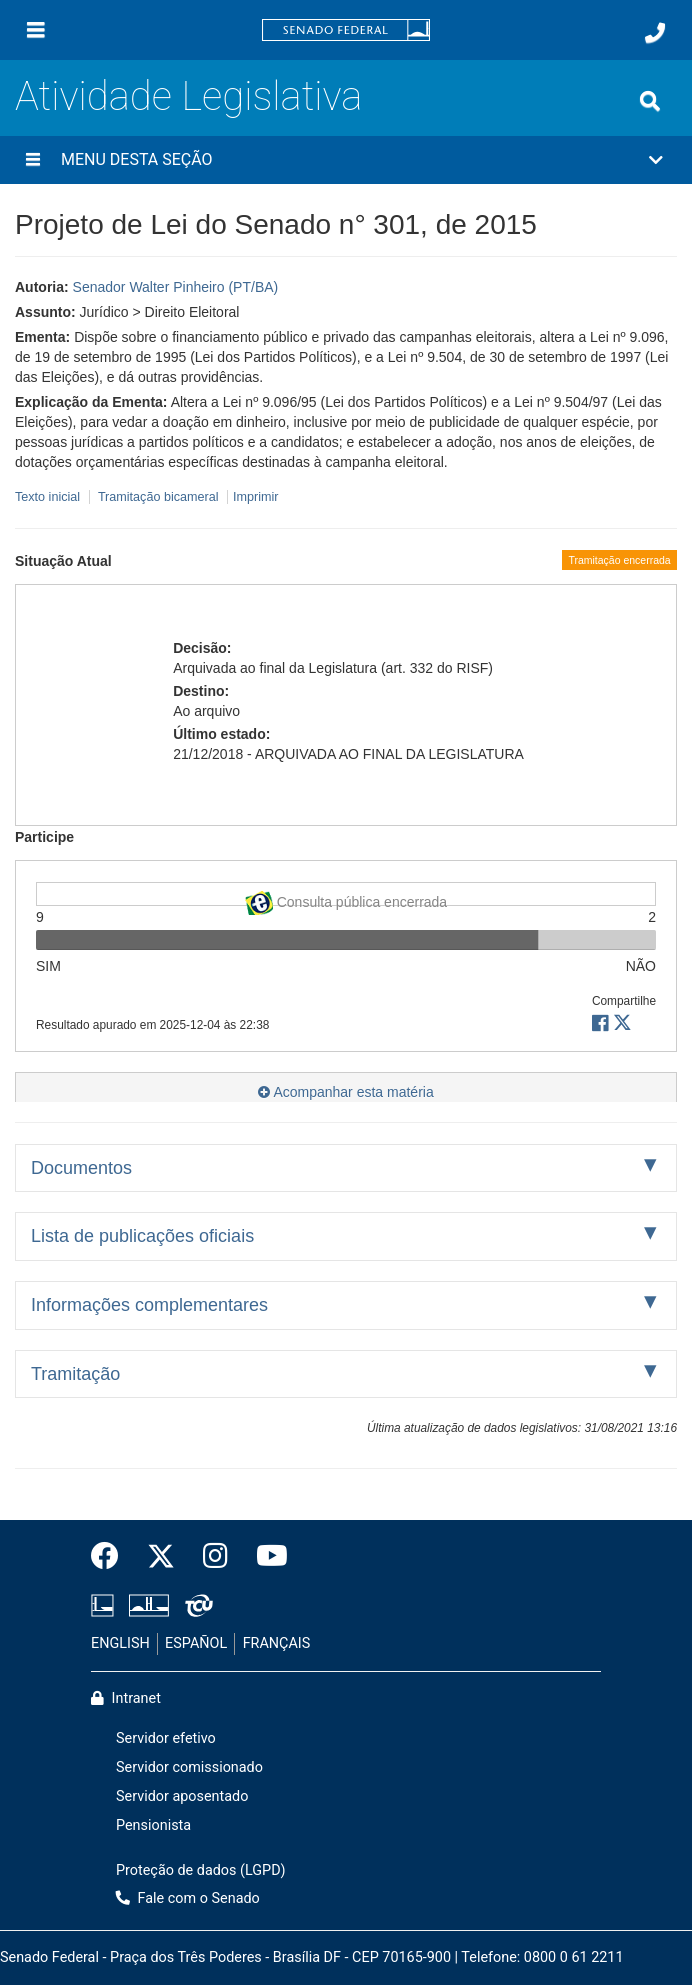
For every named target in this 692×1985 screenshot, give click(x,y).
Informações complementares (149, 1305)
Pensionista (153, 1825)
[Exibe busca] (650, 101)
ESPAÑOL (196, 1643)
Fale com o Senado (188, 1898)
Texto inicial (49, 497)
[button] (346, 160)
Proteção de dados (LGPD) (201, 1870)
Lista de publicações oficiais (142, 1236)
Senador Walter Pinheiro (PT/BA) (176, 287)
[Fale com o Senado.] (655, 33)
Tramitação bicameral (158, 497)
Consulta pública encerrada (346, 898)
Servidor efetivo (166, 1738)
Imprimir (255, 497)
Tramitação (75, 1374)
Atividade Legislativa (188, 96)
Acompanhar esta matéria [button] (345, 1092)
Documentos (81, 1168)
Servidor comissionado (189, 1767)
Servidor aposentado (182, 1796)
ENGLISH (120, 1643)
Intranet (126, 1698)
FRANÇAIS (277, 1643)
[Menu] (36, 30)
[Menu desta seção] (33, 160)
